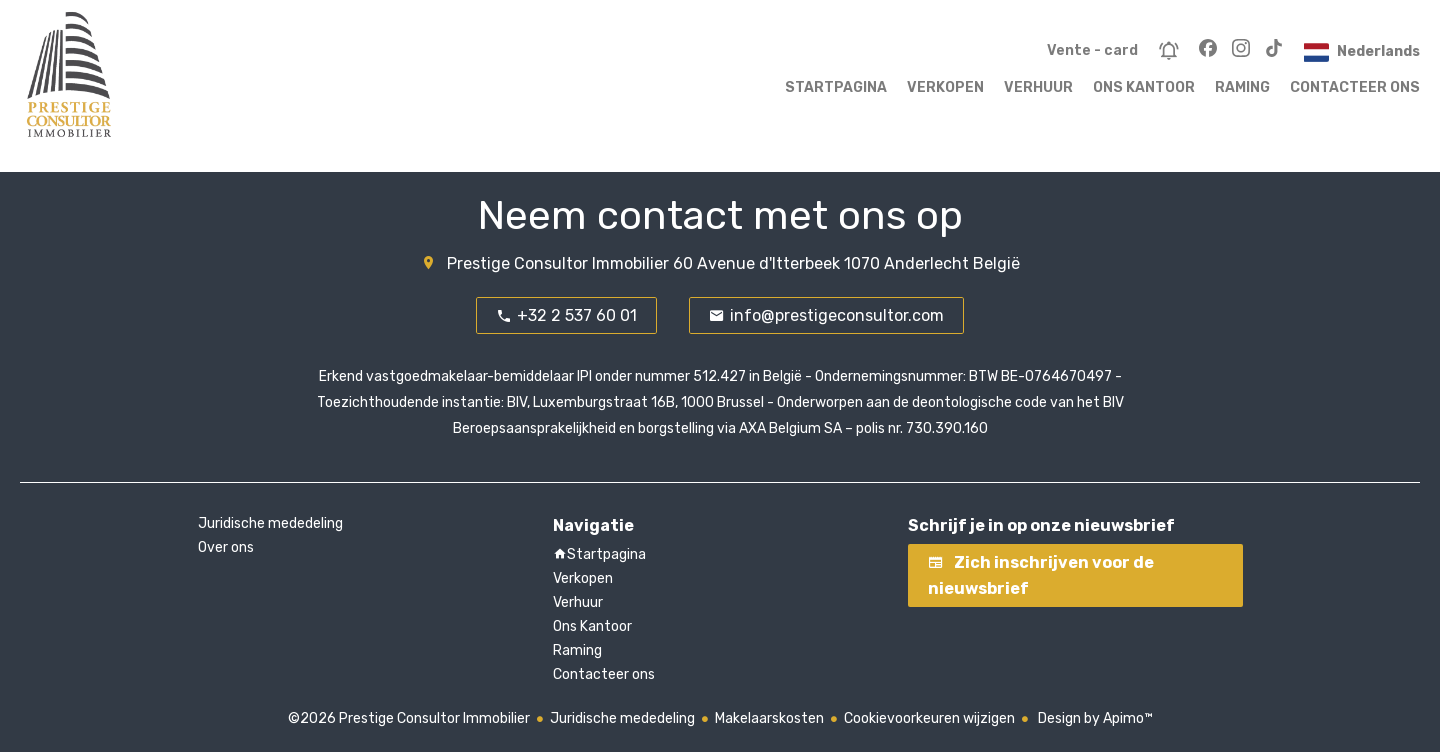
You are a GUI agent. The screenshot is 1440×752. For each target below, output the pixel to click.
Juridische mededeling (622, 718)
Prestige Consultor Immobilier (558, 263)
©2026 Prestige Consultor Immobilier (409, 718)
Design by (1094, 718)
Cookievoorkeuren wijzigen (929, 718)
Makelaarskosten (769, 718)
